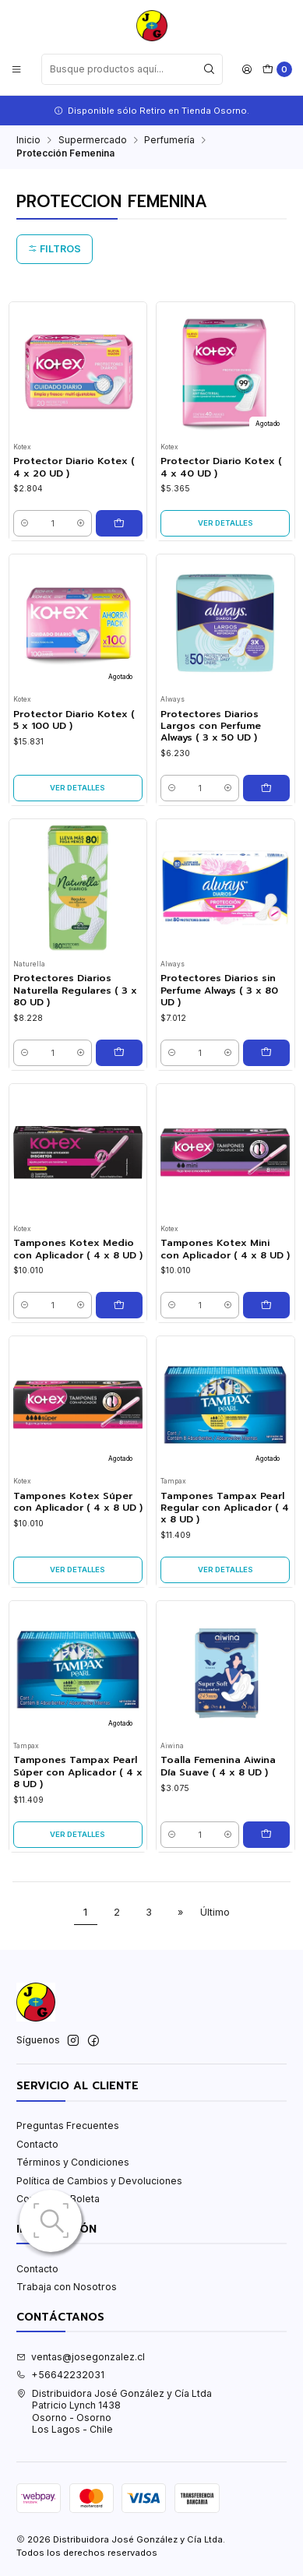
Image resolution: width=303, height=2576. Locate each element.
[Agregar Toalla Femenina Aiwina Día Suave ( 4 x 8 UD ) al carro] (266, 1834)
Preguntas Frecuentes (67, 2125)
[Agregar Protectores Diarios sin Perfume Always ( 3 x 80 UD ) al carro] (266, 1053)
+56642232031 (60, 2375)
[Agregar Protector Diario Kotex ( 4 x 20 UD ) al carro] (119, 523)
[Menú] (17, 69)
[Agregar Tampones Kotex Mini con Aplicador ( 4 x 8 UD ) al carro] (266, 1305)
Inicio (28, 140)
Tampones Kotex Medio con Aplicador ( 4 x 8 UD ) (78, 1249)
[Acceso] (247, 69)
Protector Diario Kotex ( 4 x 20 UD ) (74, 467)
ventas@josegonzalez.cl (80, 2357)
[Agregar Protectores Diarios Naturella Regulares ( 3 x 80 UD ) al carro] (119, 1053)
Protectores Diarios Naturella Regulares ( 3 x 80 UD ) (75, 990)
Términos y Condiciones (72, 2162)
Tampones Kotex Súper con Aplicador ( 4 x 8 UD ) (78, 1502)
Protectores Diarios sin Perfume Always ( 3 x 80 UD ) (219, 990)
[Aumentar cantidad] (80, 523)
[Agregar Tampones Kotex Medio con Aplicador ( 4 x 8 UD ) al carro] (119, 1305)
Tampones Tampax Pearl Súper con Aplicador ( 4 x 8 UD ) (78, 1772)
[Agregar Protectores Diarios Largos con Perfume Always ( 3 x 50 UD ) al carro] (266, 788)
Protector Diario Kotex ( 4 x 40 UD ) (221, 467)
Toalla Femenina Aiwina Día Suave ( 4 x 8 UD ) (218, 1766)
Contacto (37, 2144)
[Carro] (276, 70)
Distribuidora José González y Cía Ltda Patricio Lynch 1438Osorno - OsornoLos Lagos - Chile (114, 2411)
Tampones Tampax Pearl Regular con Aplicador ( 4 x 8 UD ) (224, 1508)
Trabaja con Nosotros (66, 2287)
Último (215, 1912)
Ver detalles (225, 523)
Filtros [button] (54, 249)
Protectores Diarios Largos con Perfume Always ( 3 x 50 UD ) (210, 726)
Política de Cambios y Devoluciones (99, 2181)
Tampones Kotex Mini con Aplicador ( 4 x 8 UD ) (225, 1249)
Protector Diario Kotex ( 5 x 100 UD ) (74, 720)
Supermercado (92, 140)
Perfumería (169, 140)
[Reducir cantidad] (24, 523)
